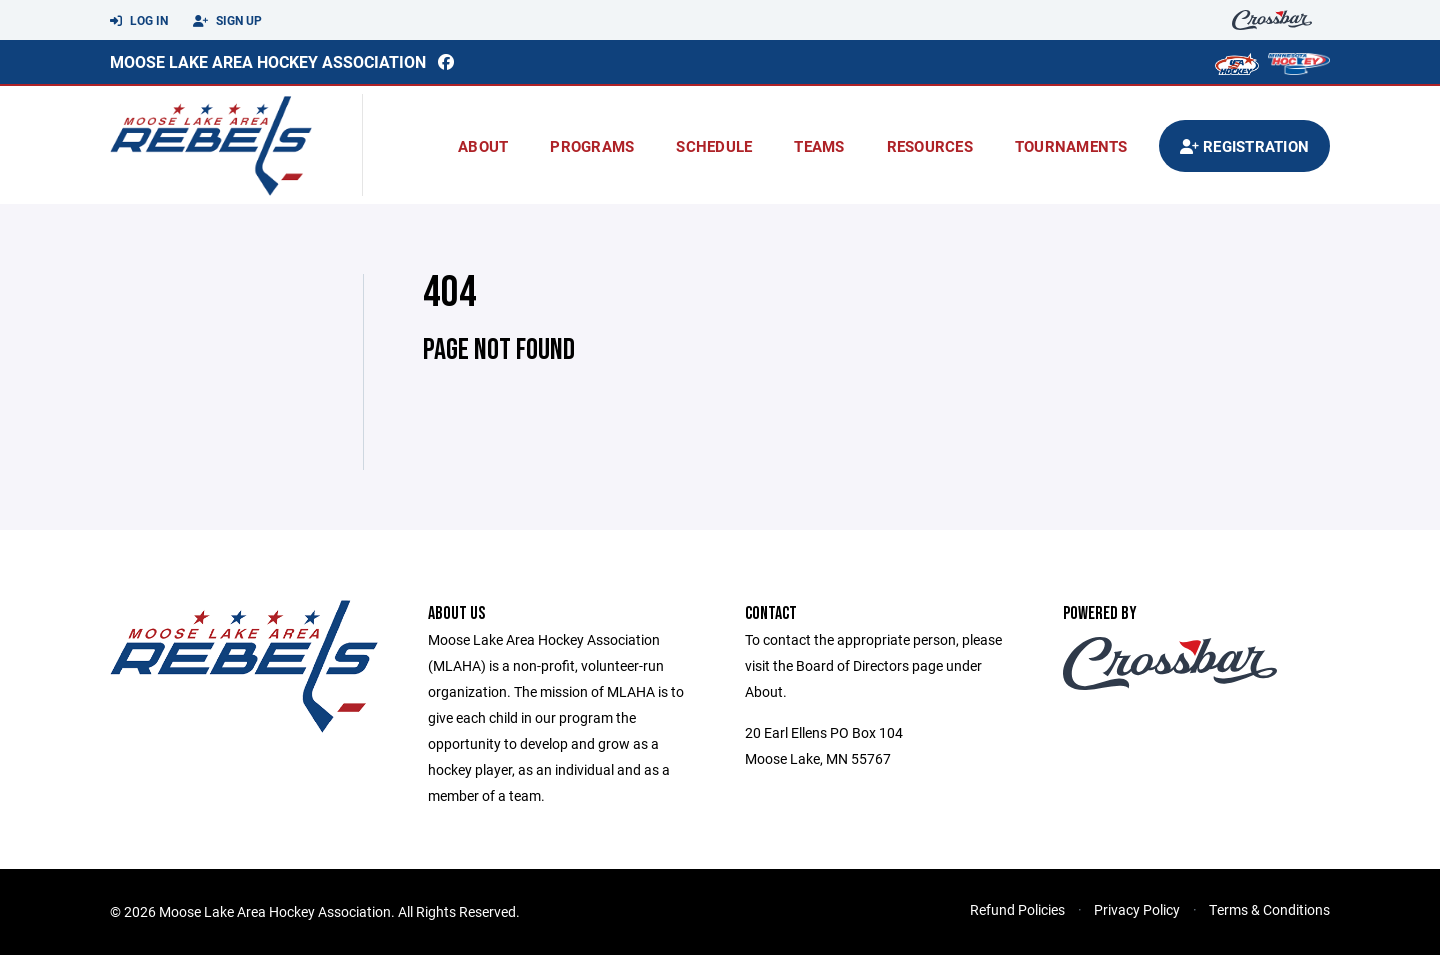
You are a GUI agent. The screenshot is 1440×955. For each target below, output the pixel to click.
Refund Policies (1017, 909)
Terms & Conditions (1269, 909)
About (483, 146)
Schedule (714, 146)
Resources (930, 146)
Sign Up (227, 21)
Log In (139, 21)
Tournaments (1071, 146)
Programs (592, 146)
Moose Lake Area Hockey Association (268, 61)
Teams (819, 146)
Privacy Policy (1137, 909)
